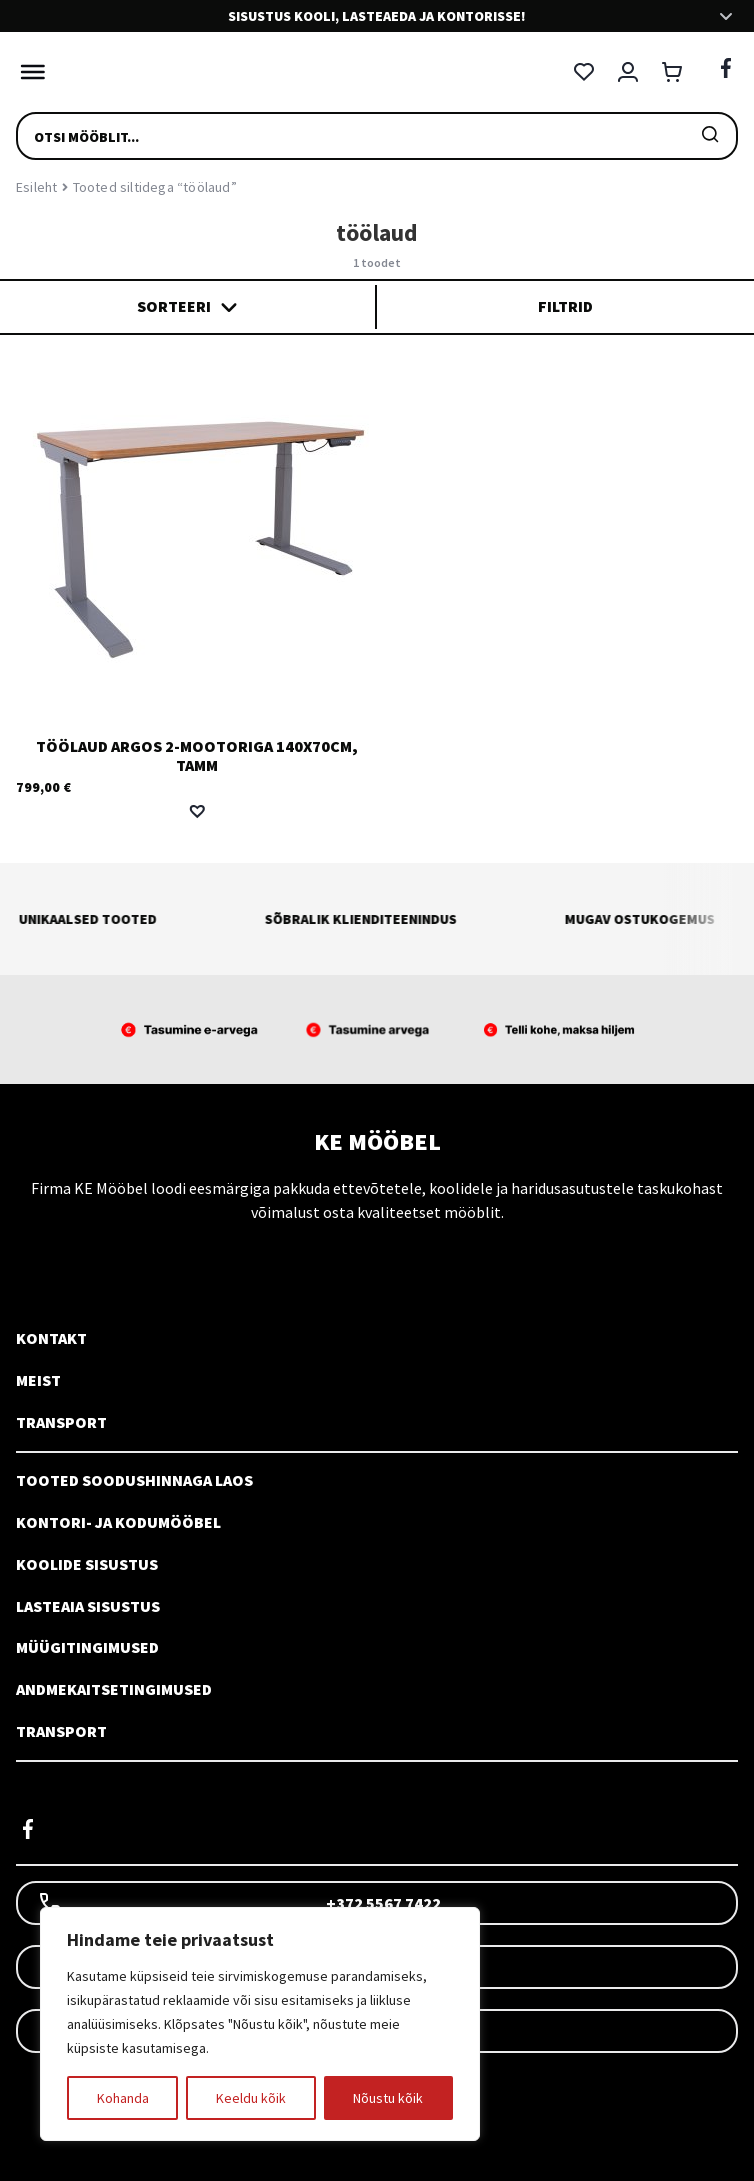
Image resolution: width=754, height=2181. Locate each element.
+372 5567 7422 (239, 1903)
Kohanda (123, 2098)
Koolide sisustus (87, 1564)
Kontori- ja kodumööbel (118, 1522)
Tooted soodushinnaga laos (134, 1480)
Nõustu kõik (388, 2098)
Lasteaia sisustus (88, 1606)
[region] (260, 2024)
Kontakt (51, 1338)
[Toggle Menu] (28, 72)
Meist (38, 1380)
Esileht (36, 187)
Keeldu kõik (251, 2098)
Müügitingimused (87, 1647)
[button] (197, 811)
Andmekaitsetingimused (114, 1689)
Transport (61, 1422)
